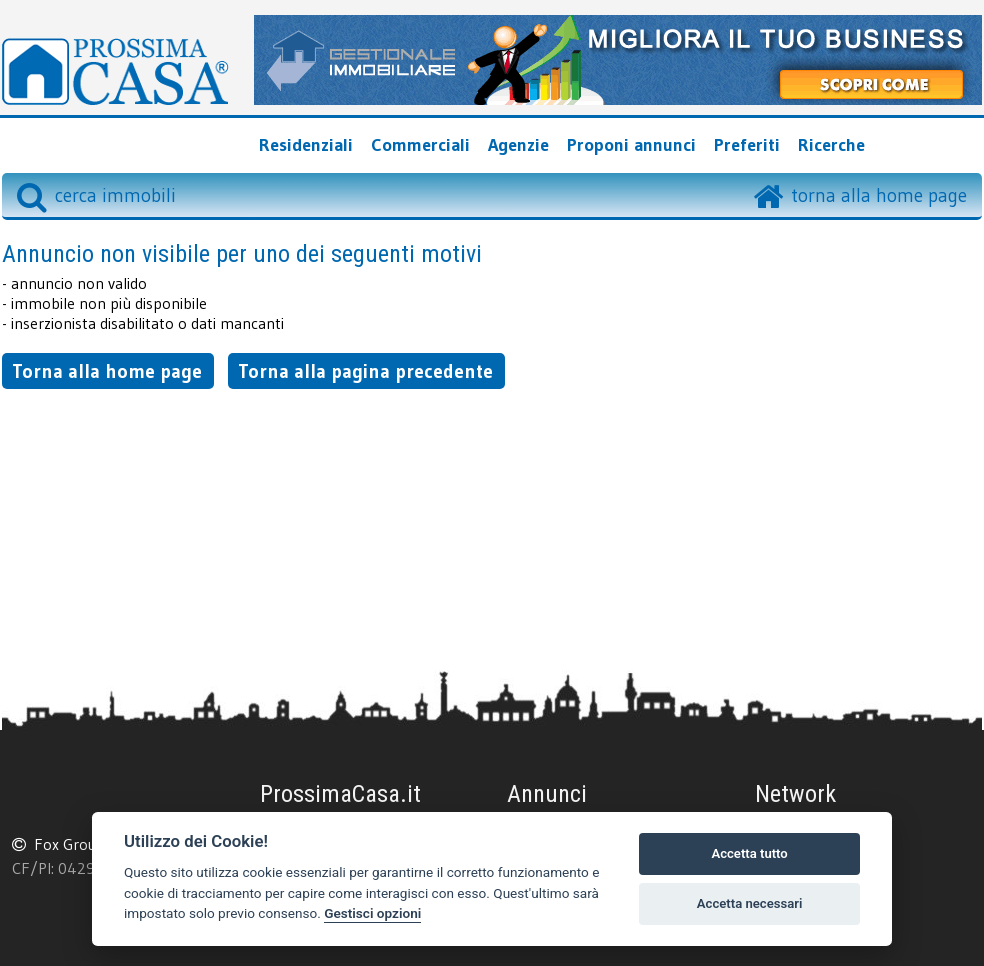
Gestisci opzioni (372, 913)
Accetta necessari (750, 903)
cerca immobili (96, 195)
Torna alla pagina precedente (365, 371)
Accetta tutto (749, 853)
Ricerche (831, 145)
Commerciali (420, 145)
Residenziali (306, 145)
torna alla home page (879, 195)
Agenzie (518, 145)
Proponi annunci (631, 145)
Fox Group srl (80, 844)
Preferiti (747, 145)
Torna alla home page (107, 371)
